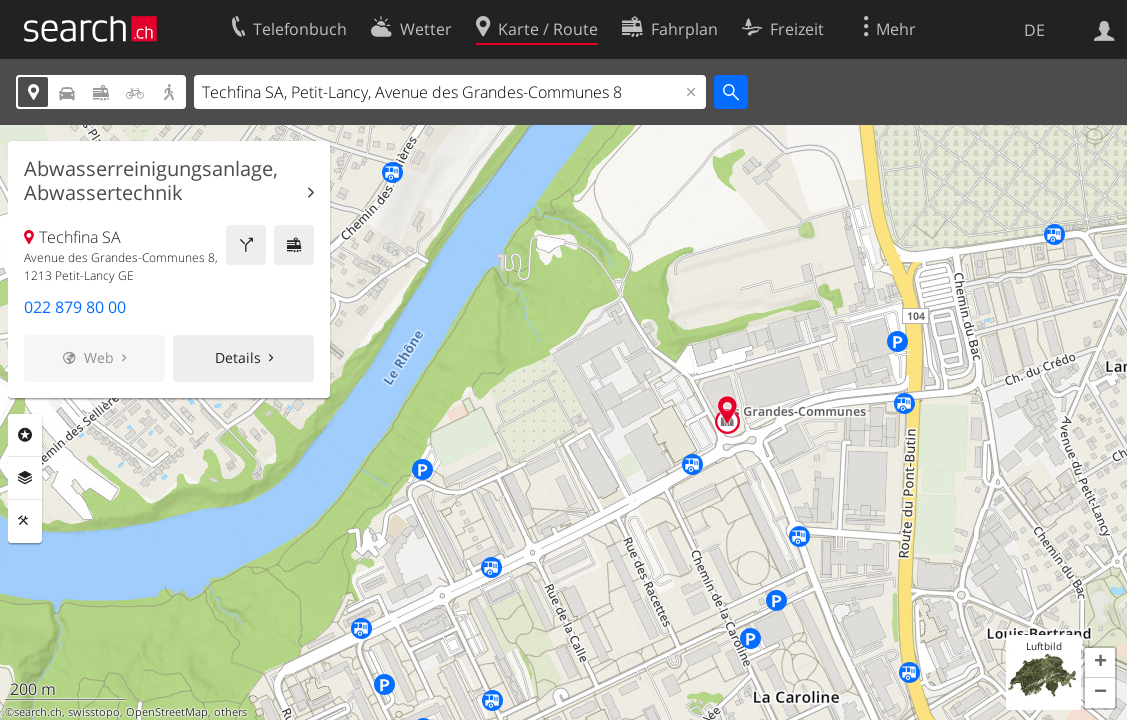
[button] (1100, 663)
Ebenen (25, 478)
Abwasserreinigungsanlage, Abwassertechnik (151, 181)
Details (238, 357)
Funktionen (25, 521)
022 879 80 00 (75, 307)
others (230, 712)
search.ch (38, 712)
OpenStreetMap (167, 712)
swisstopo (94, 712)
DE (1034, 30)
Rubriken (25, 435)
